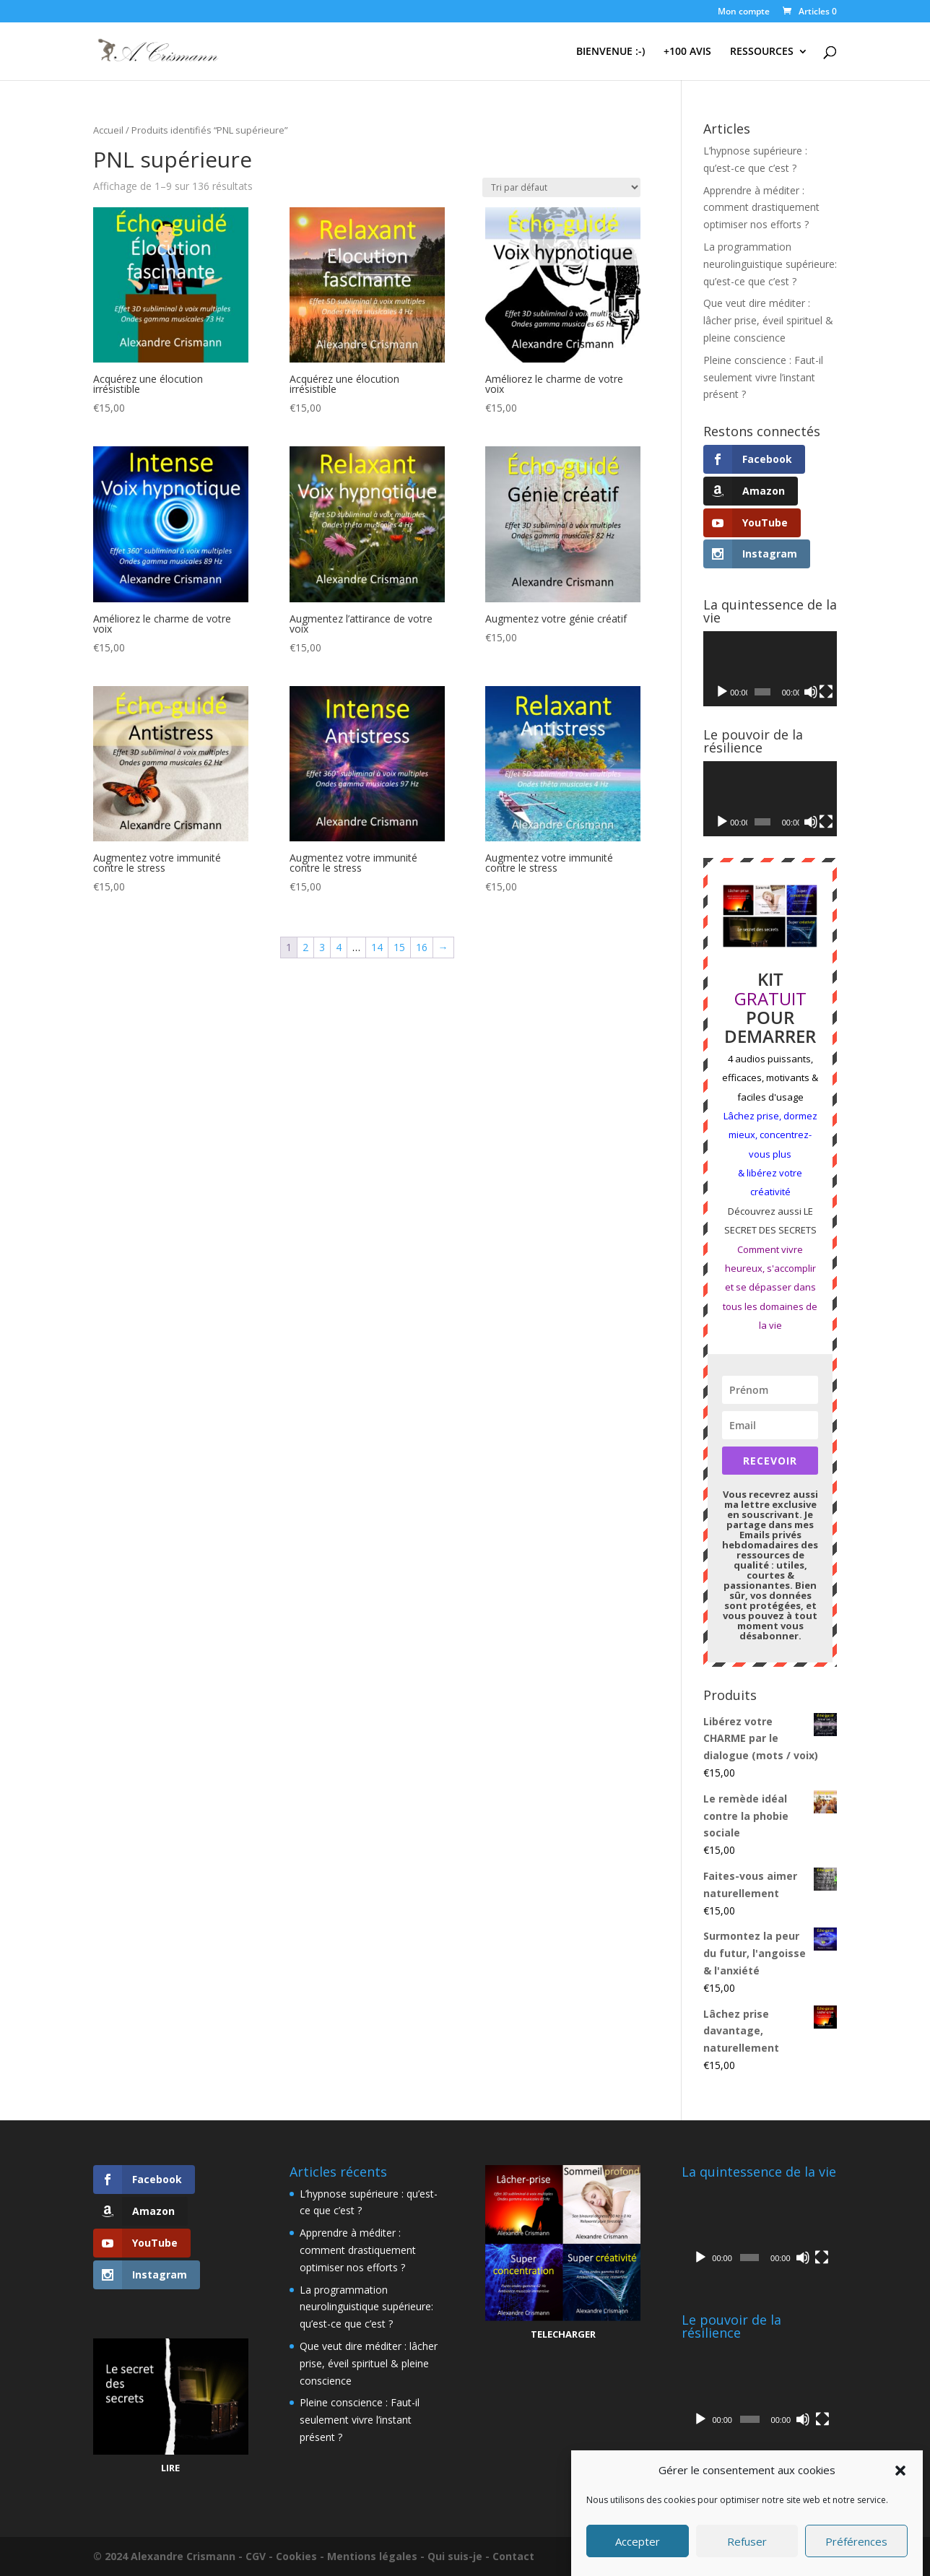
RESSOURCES (762, 52)
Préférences (856, 2541)
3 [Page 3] (322, 947)
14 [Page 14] (377, 947)
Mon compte (744, 12)
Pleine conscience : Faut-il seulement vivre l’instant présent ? (763, 377)
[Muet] (811, 692)
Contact (513, 2556)
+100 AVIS (687, 52)
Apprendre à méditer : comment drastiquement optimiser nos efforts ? (761, 207)
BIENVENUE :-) (610, 52)
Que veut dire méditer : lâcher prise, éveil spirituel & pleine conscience (768, 320)
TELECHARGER (563, 2334)
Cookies (296, 2556)
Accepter (637, 2541)
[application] (770, 668)
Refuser (747, 2541)
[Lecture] (722, 692)
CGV (255, 2556)
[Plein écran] (826, 692)
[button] (900, 2470)
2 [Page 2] (305, 947)
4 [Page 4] (339, 947)
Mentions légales (372, 2556)
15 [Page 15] (399, 947)
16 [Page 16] (421, 947)
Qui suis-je (454, 2556)
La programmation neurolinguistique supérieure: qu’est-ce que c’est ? (770, 264)
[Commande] (561, 187)
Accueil (108, 129)
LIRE (170, 2467)
